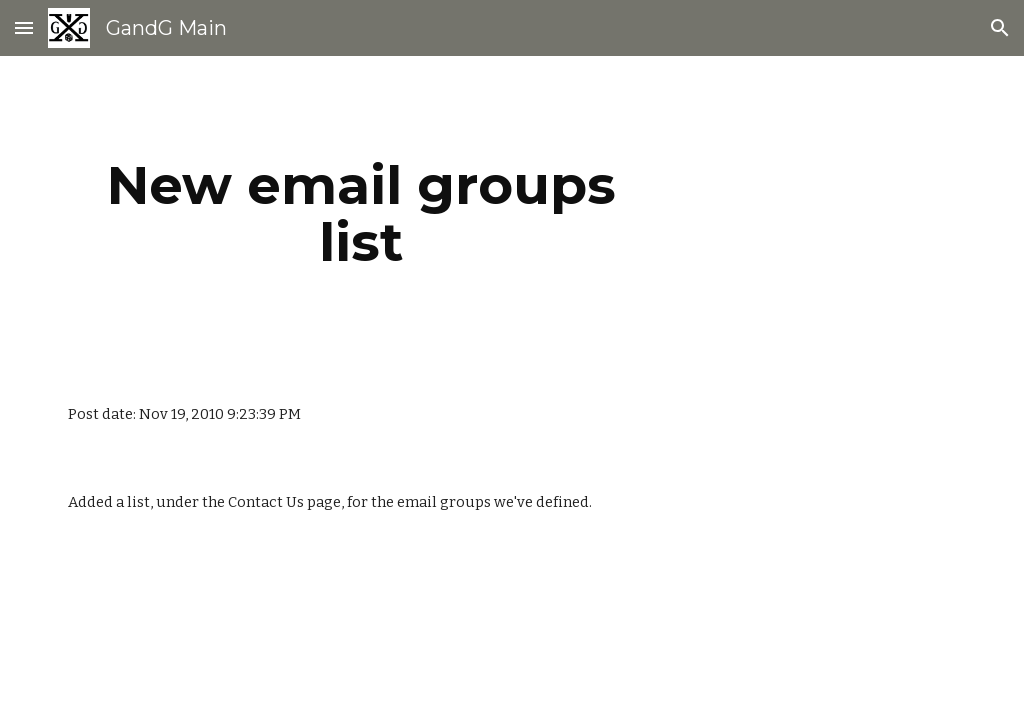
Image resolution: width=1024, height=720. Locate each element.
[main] (361, 213)
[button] (24, 27)
